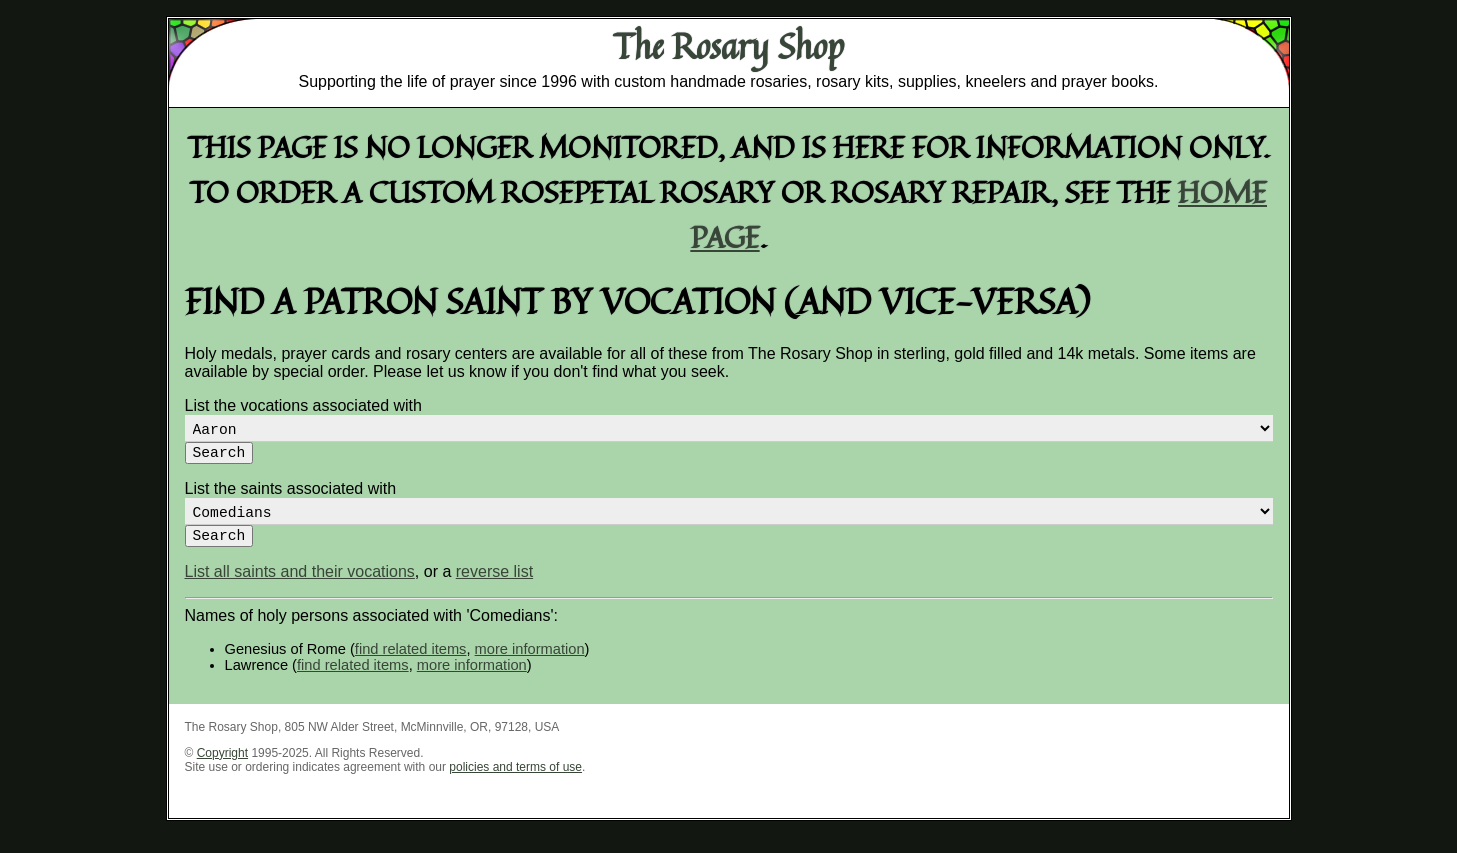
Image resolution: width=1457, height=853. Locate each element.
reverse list (494, 587)
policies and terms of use (515, 783)
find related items (411, 665)
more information (530, 665)
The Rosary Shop (728, 46)
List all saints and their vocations (300, 587)
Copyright (222, 769)
